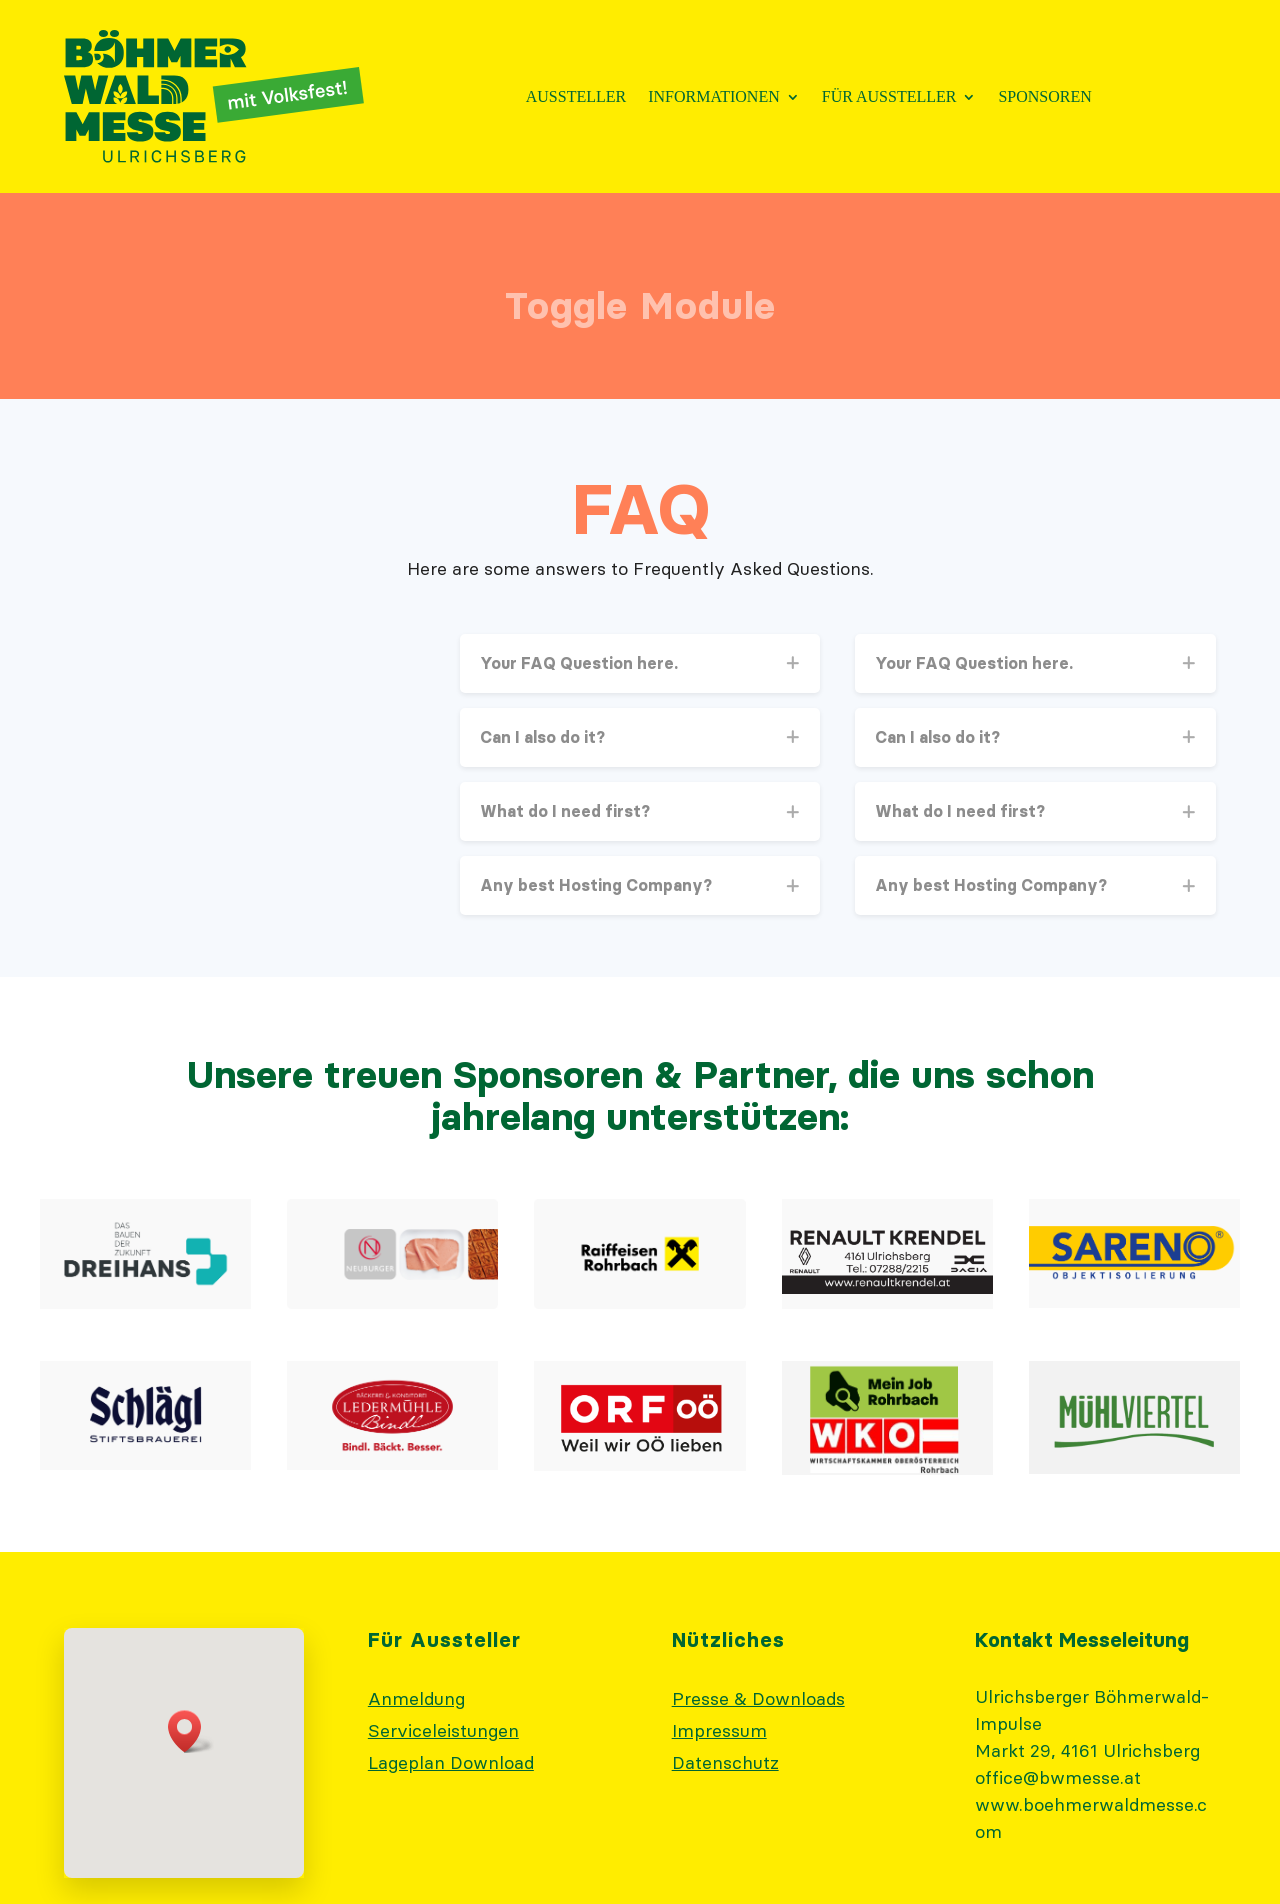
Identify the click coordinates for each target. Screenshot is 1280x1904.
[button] (191, 1731)
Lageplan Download (451, 1762)
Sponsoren (1044, 97)
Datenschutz (725, 1762)
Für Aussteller (889, 97)
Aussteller (576, 97)
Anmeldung (416, 1698)
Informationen (714, 97)
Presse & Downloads (758, 1698)
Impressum (719, 1730)
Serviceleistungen (443, 1730)
